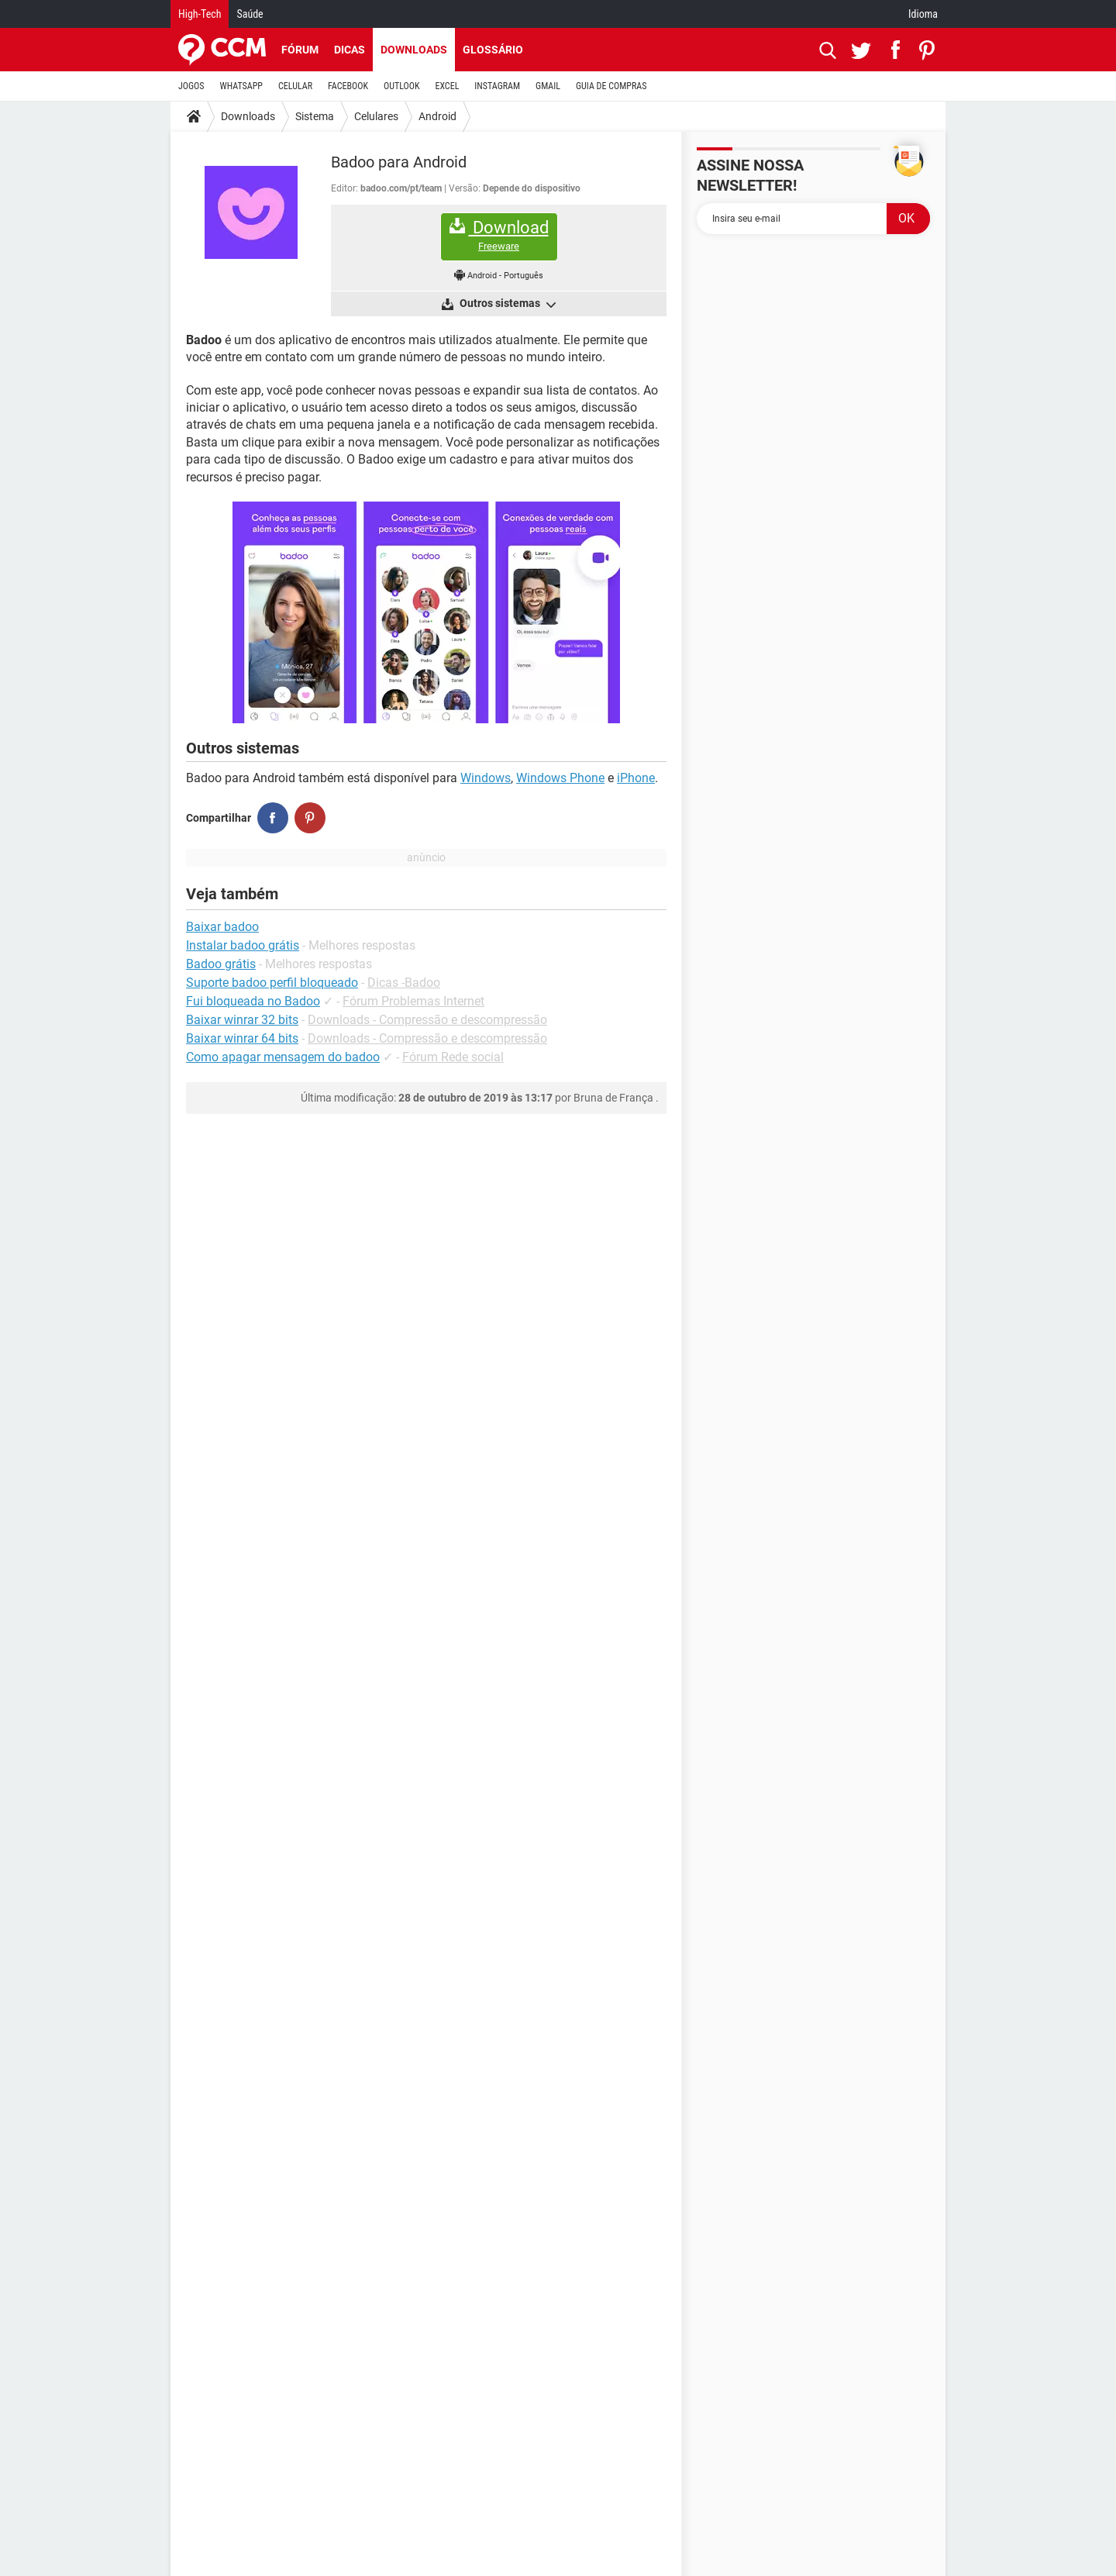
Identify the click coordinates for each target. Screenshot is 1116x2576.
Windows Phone (560, 778)
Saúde (249, 14)
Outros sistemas (506, 304)
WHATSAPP (241, 86)
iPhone (636, 778)
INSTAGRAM (497, 86)
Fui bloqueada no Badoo (253, 1001)
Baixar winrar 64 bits (242, 1038)
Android (437, 116)
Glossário (493, 49)
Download (499, 235)
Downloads (414, 49)
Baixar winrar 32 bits (242, 1019)
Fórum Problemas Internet (413, 1001)
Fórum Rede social (453, 1057)
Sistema (314, 116)
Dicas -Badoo (403, 982)
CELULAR (295, 86)
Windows (485, 778)
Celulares (376, 116)
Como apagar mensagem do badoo (283, 1057)
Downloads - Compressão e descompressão (427, 1019)
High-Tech (199, 14)
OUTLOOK (402, 86)
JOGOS (191, 86)
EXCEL (447, 86)
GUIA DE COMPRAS (611, 86)
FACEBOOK (348, 86)
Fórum (300, 49)
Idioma (923, 14)
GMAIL (548, 86)
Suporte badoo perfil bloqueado (272, 982)
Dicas (349, 49)
